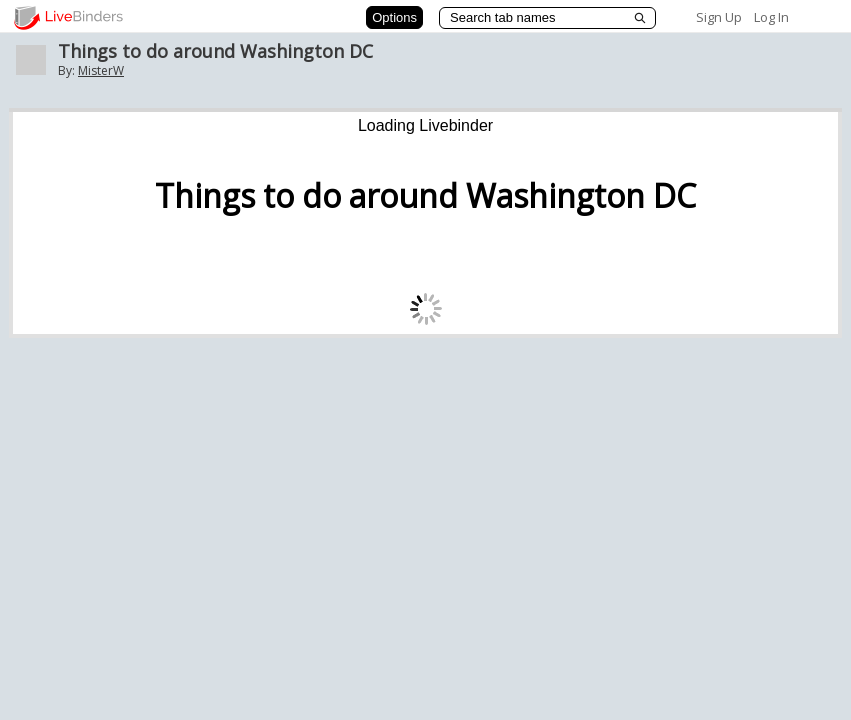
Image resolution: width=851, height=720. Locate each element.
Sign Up (719, 17)
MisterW (101, 70)
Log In (771, 17)
